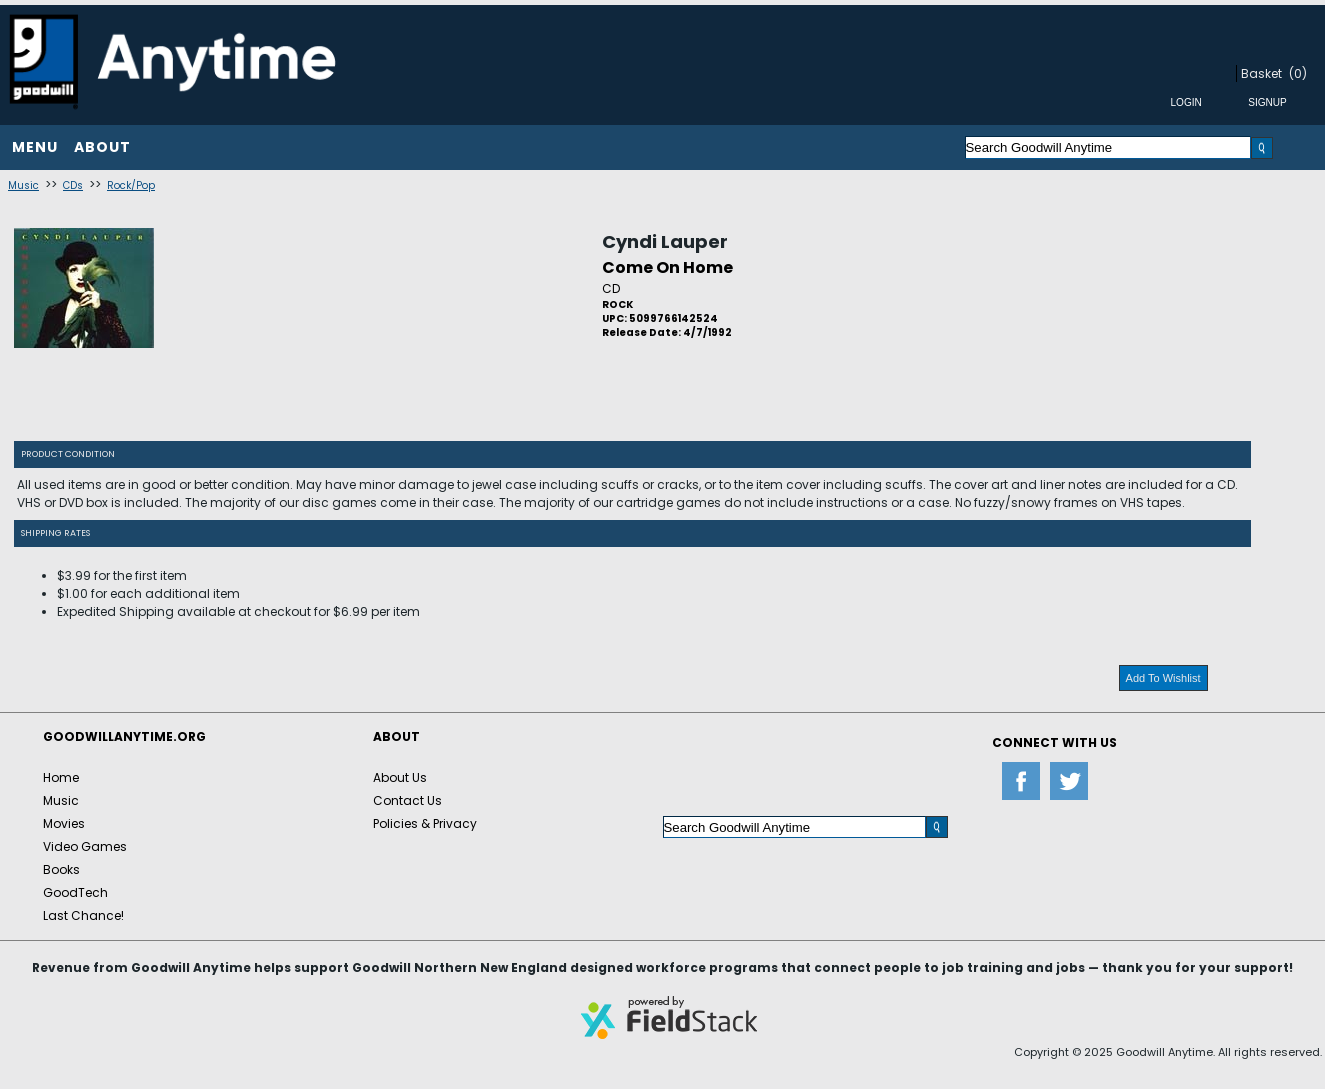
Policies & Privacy (425, 823)
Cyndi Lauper (665, 241)
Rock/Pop (131, 185)
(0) (1298, 73)
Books (61, 869)
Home (61, 777)
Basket (1261, 73)
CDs (73, 185)
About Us (400, 777)
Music (23, 185)
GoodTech (75, 892)
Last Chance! (83, 915)
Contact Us (407, 800)
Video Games (85, 846)
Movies (64, 823)
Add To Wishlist (1163, 678)
